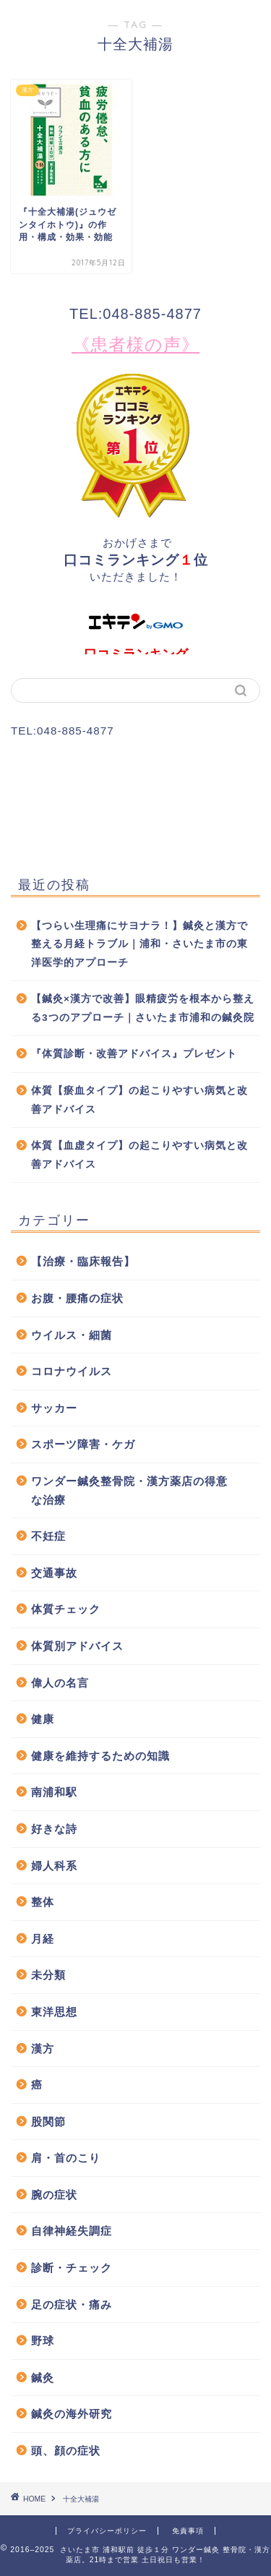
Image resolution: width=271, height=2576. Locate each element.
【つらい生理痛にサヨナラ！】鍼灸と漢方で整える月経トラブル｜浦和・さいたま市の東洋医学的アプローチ (139, 944)
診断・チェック (71, 2268)
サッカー (54, 1408)
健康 (42, 1719)
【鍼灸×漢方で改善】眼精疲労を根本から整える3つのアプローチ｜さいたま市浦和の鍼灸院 (142, 1008)
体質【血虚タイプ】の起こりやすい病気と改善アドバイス (139, 1155)
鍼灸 (42, 2377)
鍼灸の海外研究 (71, 2414)
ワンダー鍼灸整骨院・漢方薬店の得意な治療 (129, 1490)
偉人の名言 (60, 1683)
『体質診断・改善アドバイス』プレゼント (134, 1053)
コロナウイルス (71, 1371)
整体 (42, 1902)
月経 (42, 1939)
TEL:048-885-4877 (135, 314)
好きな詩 (54, 1829)
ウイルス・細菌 (71, 1335)
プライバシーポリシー (107, 2531)
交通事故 (54, 1573)
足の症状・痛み (71, 2304)
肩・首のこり (65, 2158)
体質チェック (65, 1609)
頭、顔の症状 (65, 2450)
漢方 (42, 2048)
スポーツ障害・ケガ (83, 1444)
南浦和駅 (54, 1792)
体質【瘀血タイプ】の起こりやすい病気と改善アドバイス (139, 1100)
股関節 (48, 2121)
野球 (42, 2341)
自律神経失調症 (71, 2231)
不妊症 (48, 1536)
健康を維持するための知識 (100, 1756)
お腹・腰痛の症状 (77, 1298)
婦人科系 (54, 1866)
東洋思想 (54, 2012)
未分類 (48, 1975)
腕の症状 (54, 2194)
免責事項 (188, 2531)
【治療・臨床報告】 (83, 1261)
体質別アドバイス (77, 1646)
